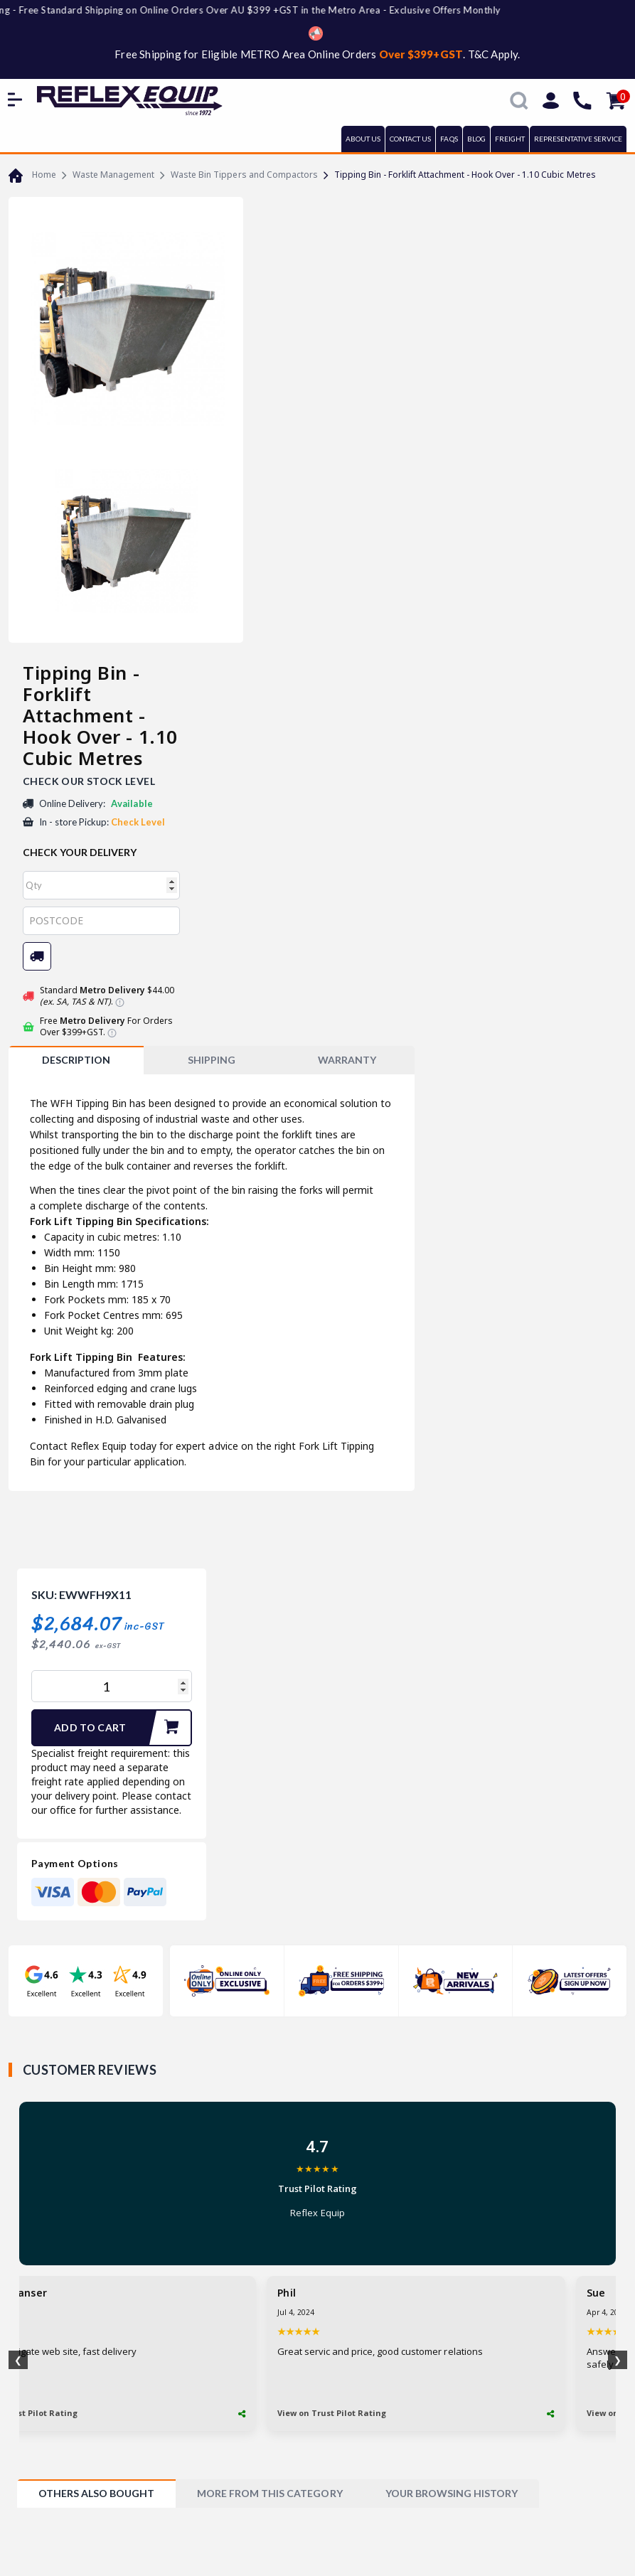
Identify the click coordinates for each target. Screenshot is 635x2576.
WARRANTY (347, 1060)
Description (76, 1060)
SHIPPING (211, 1060)
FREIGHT (510, 138)
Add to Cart (122, 1728)
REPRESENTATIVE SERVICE (578, 138)
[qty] (101, 885)
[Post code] (101, 921)
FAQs (448, 138)
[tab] (76, 1060)
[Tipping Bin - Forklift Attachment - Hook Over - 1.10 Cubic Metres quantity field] (111, 1686)
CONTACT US (410, 138)
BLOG (476, 138)
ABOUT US (363, 138)
